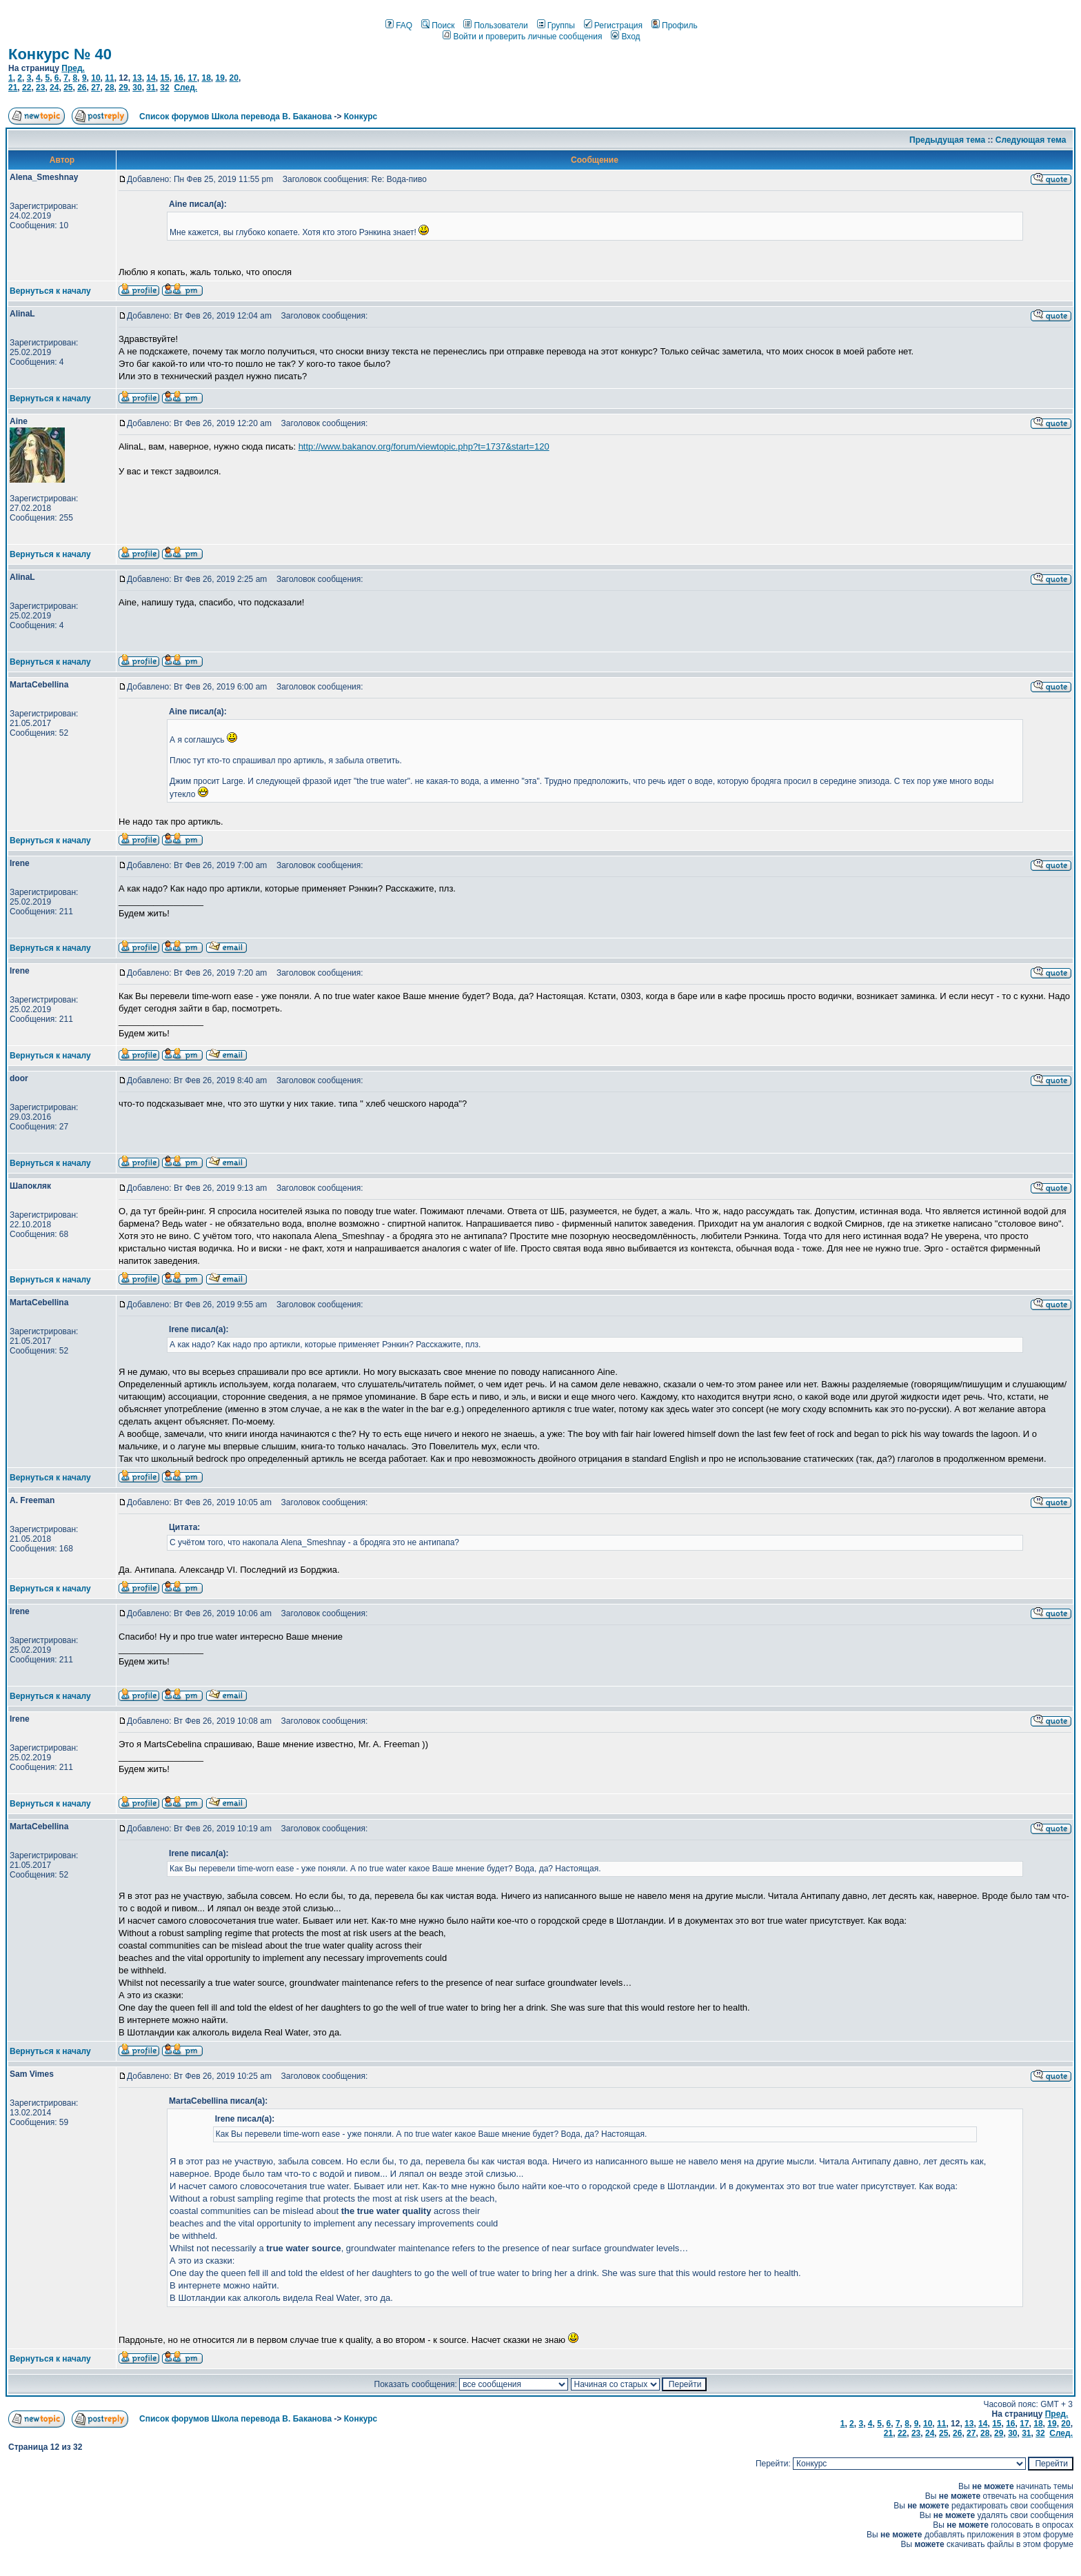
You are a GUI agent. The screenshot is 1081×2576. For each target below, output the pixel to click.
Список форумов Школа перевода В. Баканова (235, 116)
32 (164, 87)
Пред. (73, 68)
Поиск (437, 25)
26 (81, 87)
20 (234, 78)
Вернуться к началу (50, 291)
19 (220, 78)
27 (95, 87)
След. (185, 87)
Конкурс (360, 116)
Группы (556, 25)
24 (54, 87)
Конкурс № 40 (60, 54)
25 (67, 87)
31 (150, 87)
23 (40, 87)
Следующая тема (1031, 140)
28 (109, 87)
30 (136, 87)
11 (109, 78)
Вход (625, 36)
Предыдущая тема (947, 140)
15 (164, 78)
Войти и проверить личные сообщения (522, 36)
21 (12, 87)
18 (205, 78)
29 (123, 87)
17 (192, 78)
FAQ (398, 25)
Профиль (674, 25)
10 (95, 78)
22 (26, 87)
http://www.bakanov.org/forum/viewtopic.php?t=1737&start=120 (424, 446)
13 (136, 78)
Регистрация (613, 25)
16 (178, 78)
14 (150, 78)
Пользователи (495, 25)
